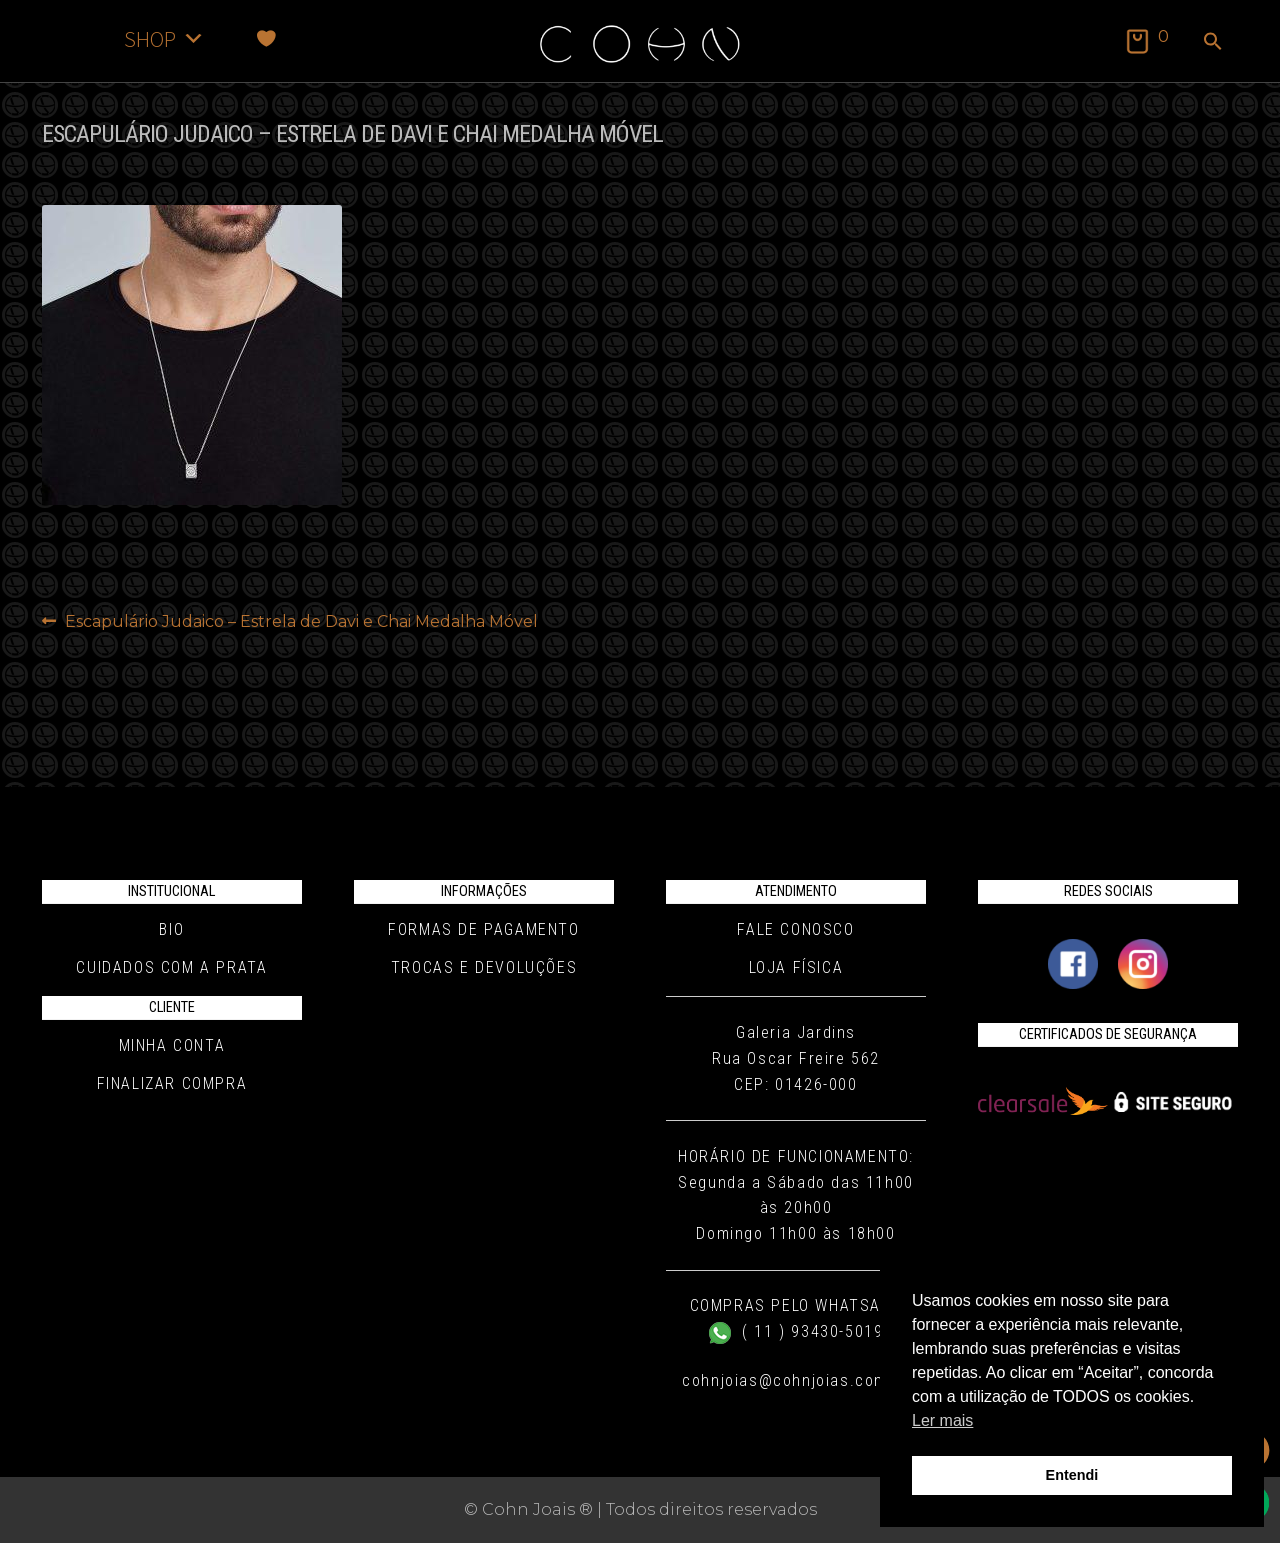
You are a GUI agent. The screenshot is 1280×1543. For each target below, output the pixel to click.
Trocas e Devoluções (484, 967)
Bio (171, 929)
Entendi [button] (1072, 1475)
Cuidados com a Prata (171, 967)
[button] (1213, 43)
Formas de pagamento (483, 929)
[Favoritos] (266, 38)
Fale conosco (795, 929)
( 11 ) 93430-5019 (796, 1331)
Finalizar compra (172, 1083)
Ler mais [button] (942, 1420)
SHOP (164, 38)
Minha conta (172, 1045)
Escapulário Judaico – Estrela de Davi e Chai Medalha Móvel (301, 622)
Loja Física (796, 967)
